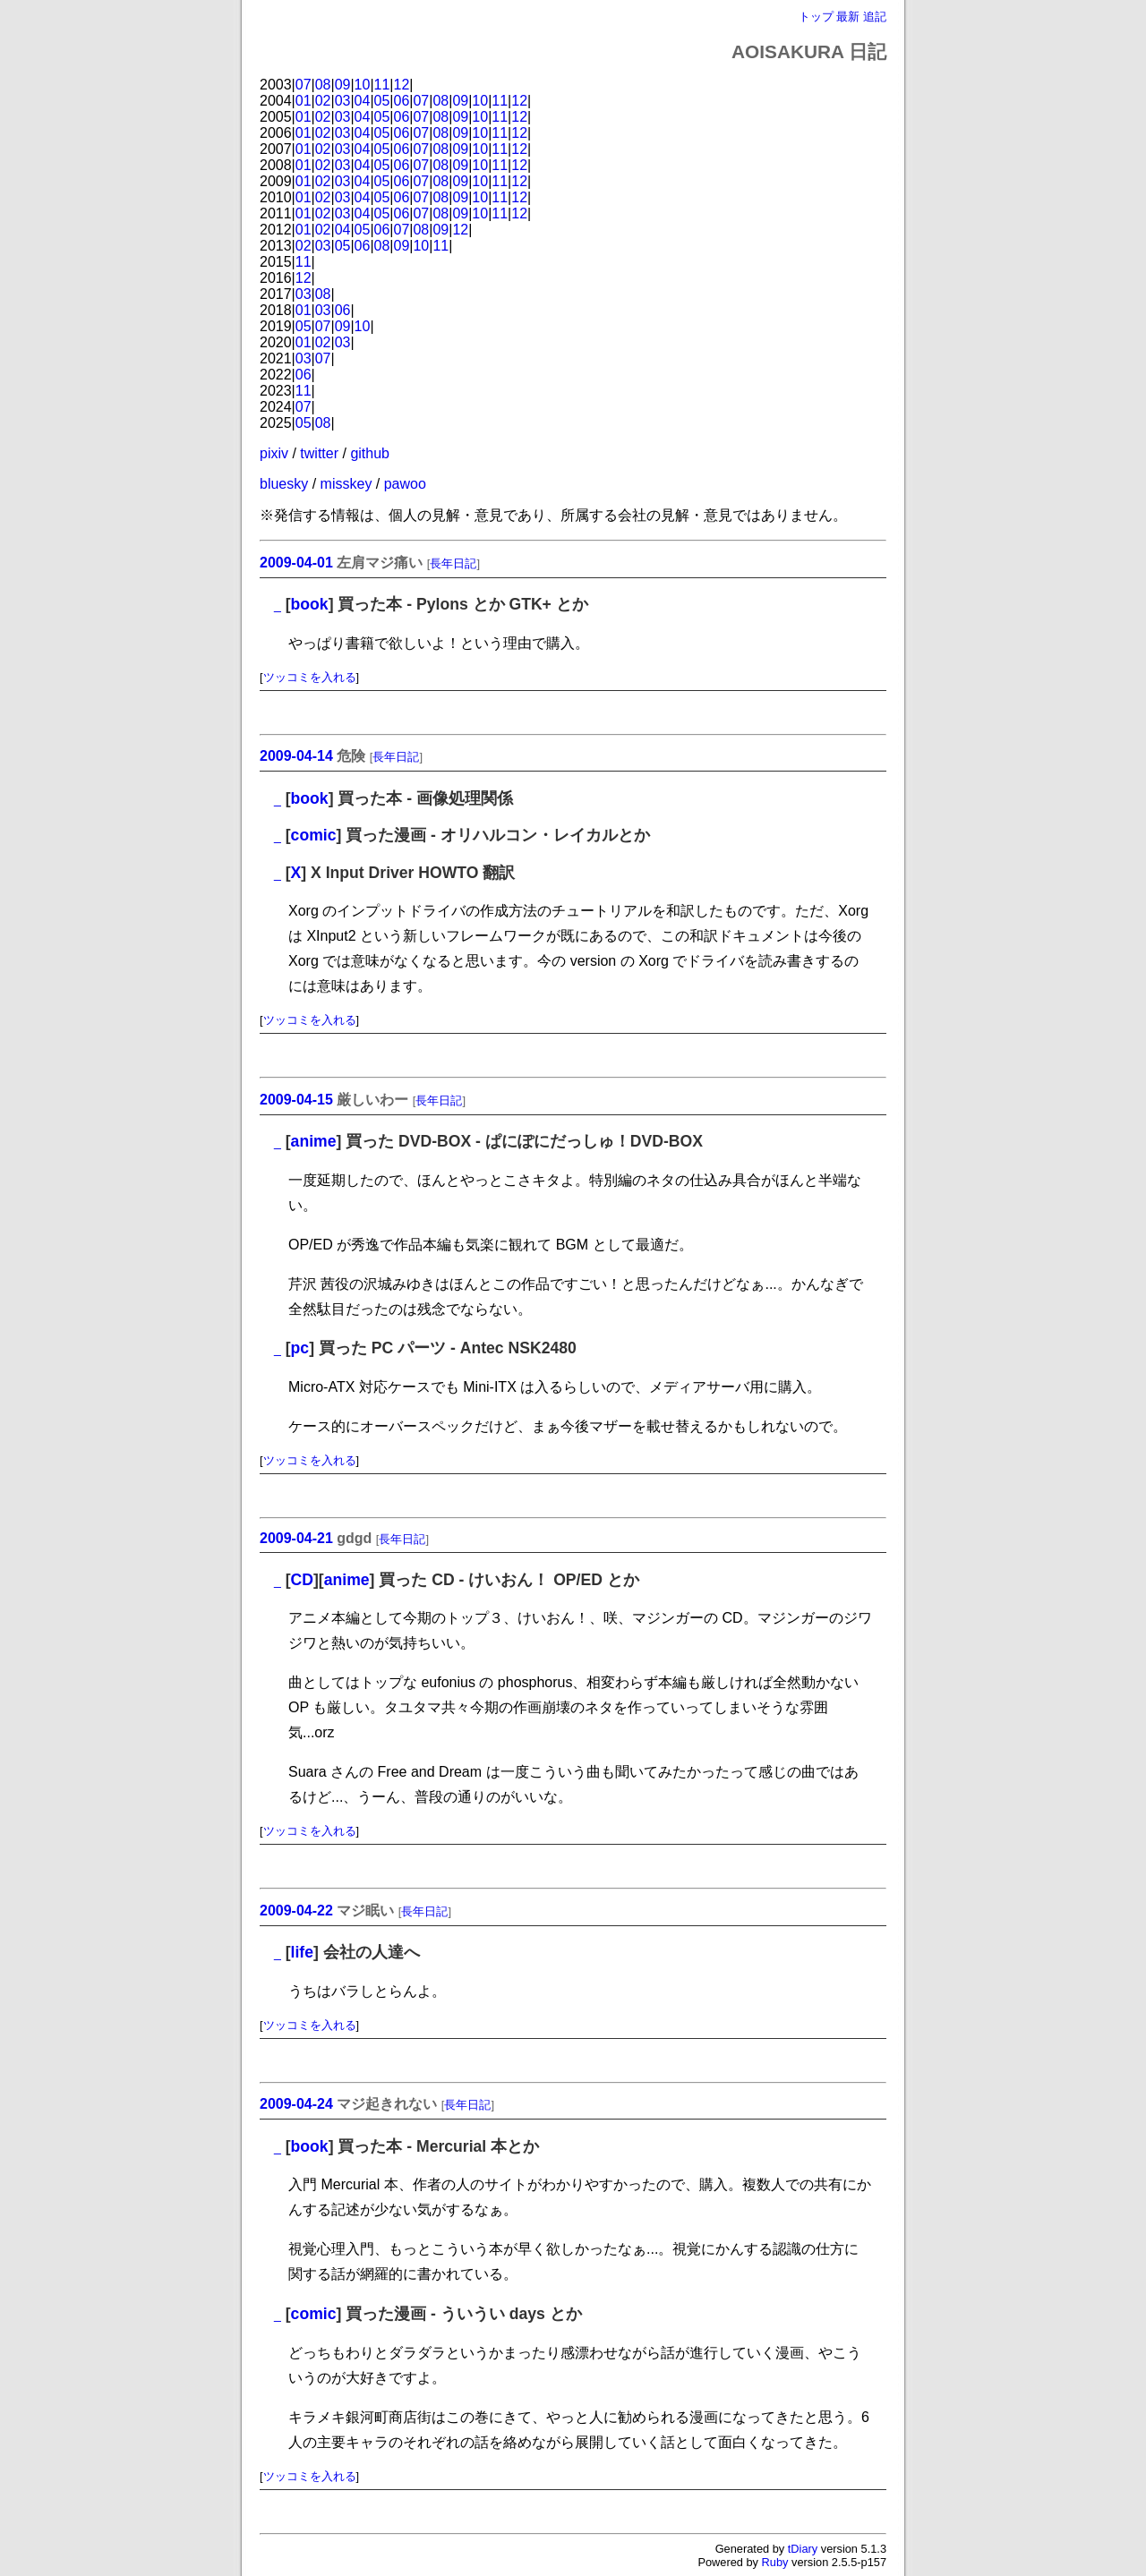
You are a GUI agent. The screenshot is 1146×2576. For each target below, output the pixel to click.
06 (402, 100)
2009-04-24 (296, 2103)
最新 (848, 16)
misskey (346, 483)
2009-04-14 (296, 755)
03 (343, 100)
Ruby (775, 2562)
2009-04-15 (296, 1099)
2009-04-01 (296, 562)
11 (382, 84)
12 (402, 84)
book (310, 604)
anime (314, 1141)
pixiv (274, 453)
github (369, 453)
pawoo (405, 483)
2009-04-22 (296, 1910)
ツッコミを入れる (309, 677)
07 (303, 84)
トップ (816, 16)
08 (323, 84)
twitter (319, 453)
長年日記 (453, 563)
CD (302, 1580)
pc (300, 1348)
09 (343, 84)
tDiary (802, 2548)
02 (323, 100)
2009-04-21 (296, 1538)
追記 (874, 16)
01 (303, 100)
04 (363, 100)
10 (363, 84)
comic (314, 835)
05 (382, 100)
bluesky (284, 483)
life (302, 1952)
